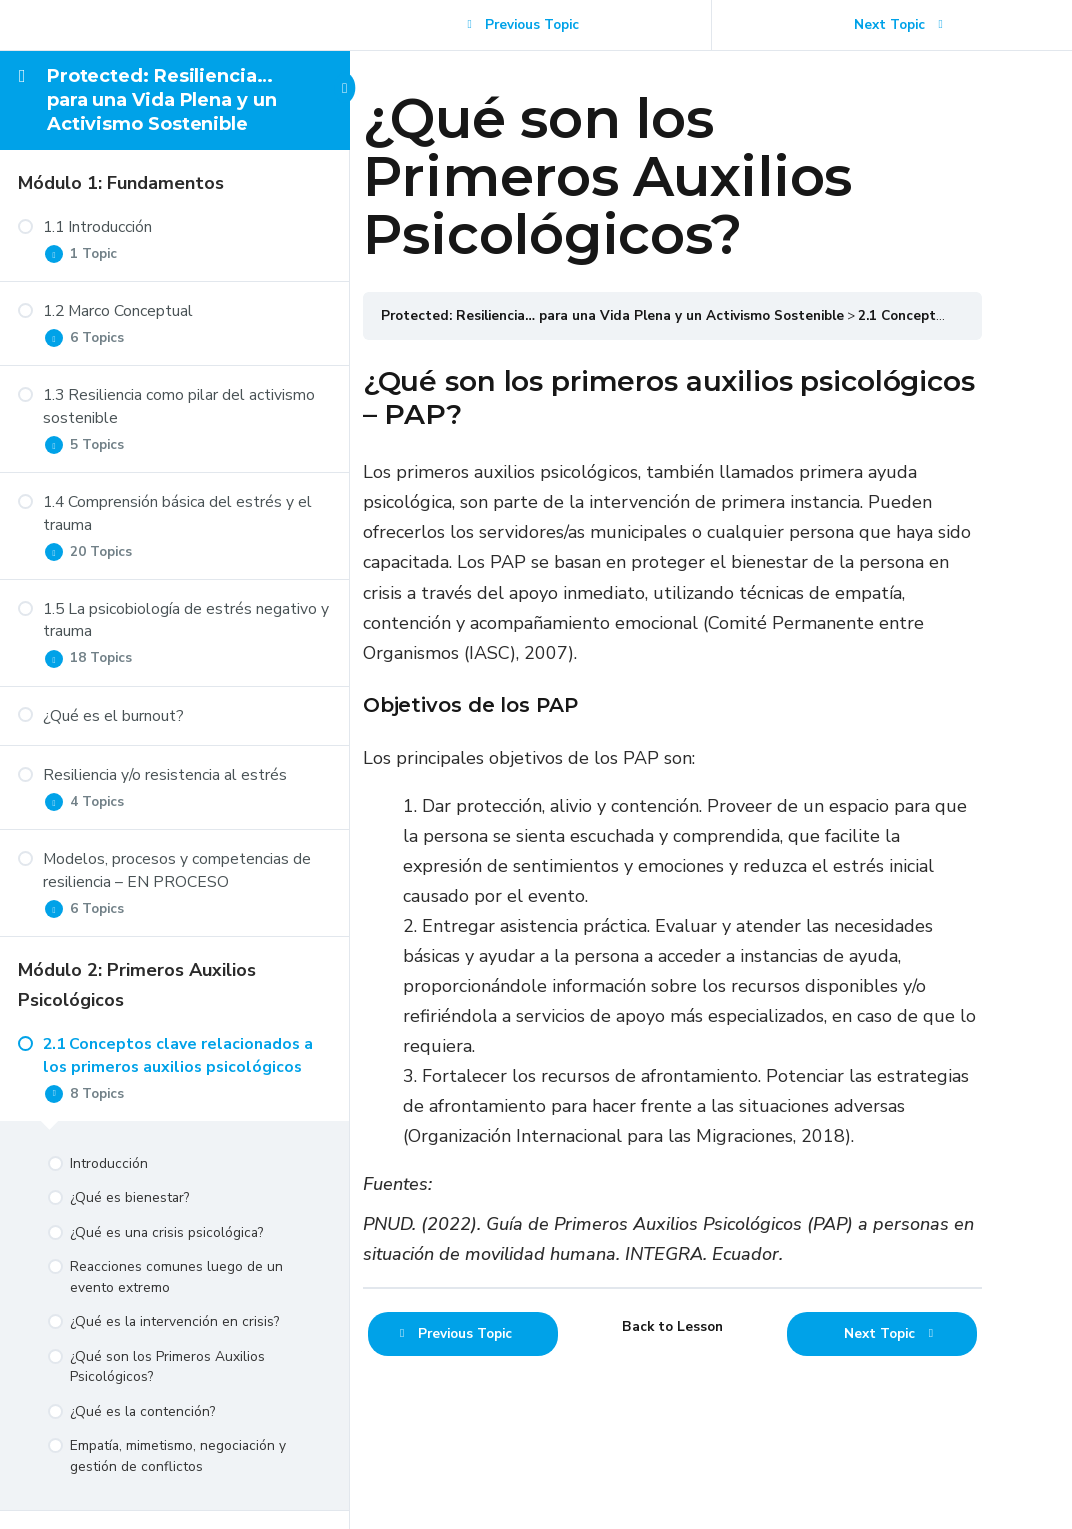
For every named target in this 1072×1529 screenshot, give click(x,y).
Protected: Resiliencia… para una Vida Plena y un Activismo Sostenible (162, 100)
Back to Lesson (711, 1387)
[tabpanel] (711, 847)
